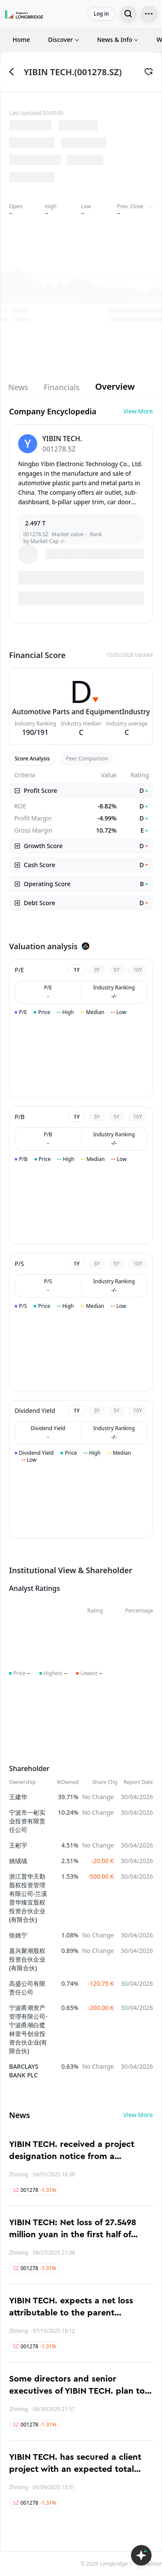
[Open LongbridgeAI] (141, 2555)
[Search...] (128, 14)
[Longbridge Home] (24, 14)
